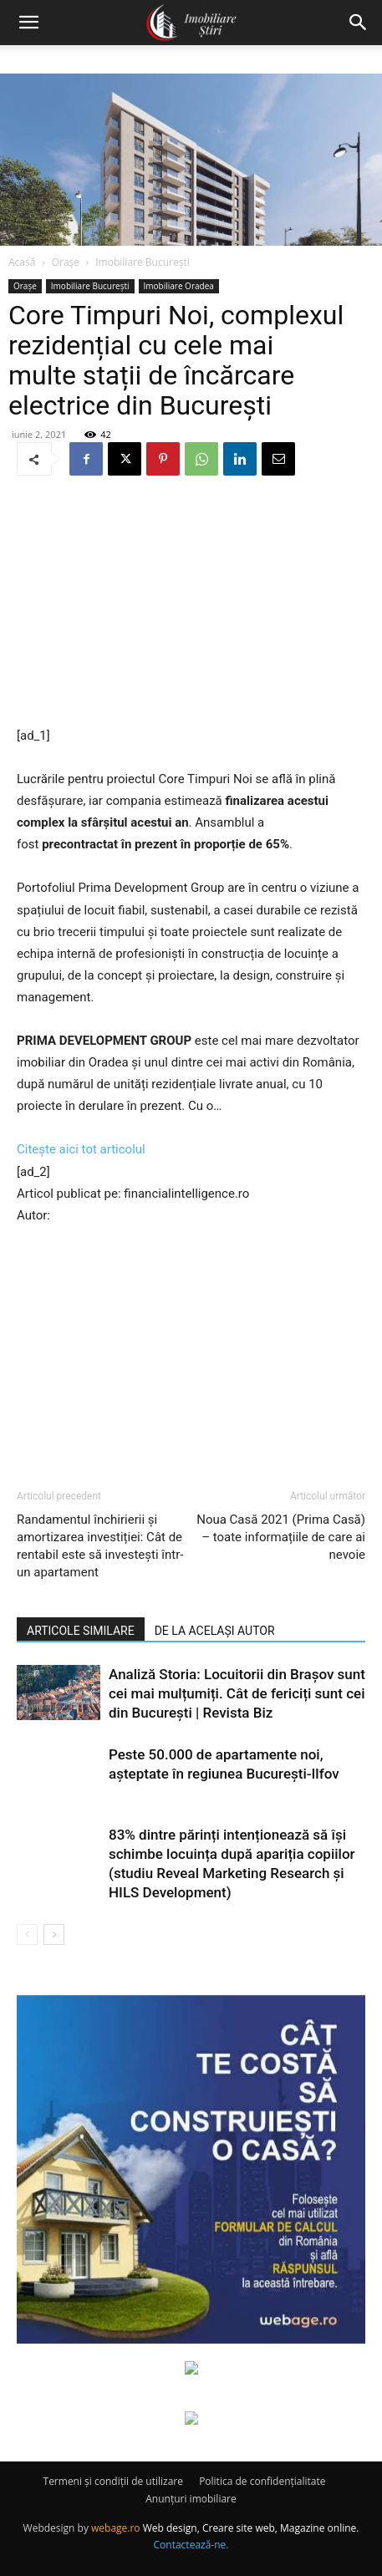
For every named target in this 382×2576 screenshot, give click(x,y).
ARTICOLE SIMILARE (81, 1630)
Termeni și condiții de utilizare (113, 2481)
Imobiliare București (142, 262)
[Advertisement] (191, 602)
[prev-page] (27, 1934)
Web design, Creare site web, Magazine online (250, 2528)
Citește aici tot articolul (81, 1149)
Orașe (65, 262)
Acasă (21, 262)
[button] (28, 22)
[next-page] (53, 1934)
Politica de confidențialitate (262, 2481)
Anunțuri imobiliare (190, 2499)
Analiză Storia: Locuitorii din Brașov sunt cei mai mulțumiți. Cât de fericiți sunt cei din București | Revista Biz (237, 1693)
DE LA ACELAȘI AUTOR (215, 1630)
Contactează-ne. (191, 2545)
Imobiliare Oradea (179, 286)
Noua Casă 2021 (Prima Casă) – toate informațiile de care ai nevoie (280, 1537)
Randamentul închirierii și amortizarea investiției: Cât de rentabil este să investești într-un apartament (100, 1546)
